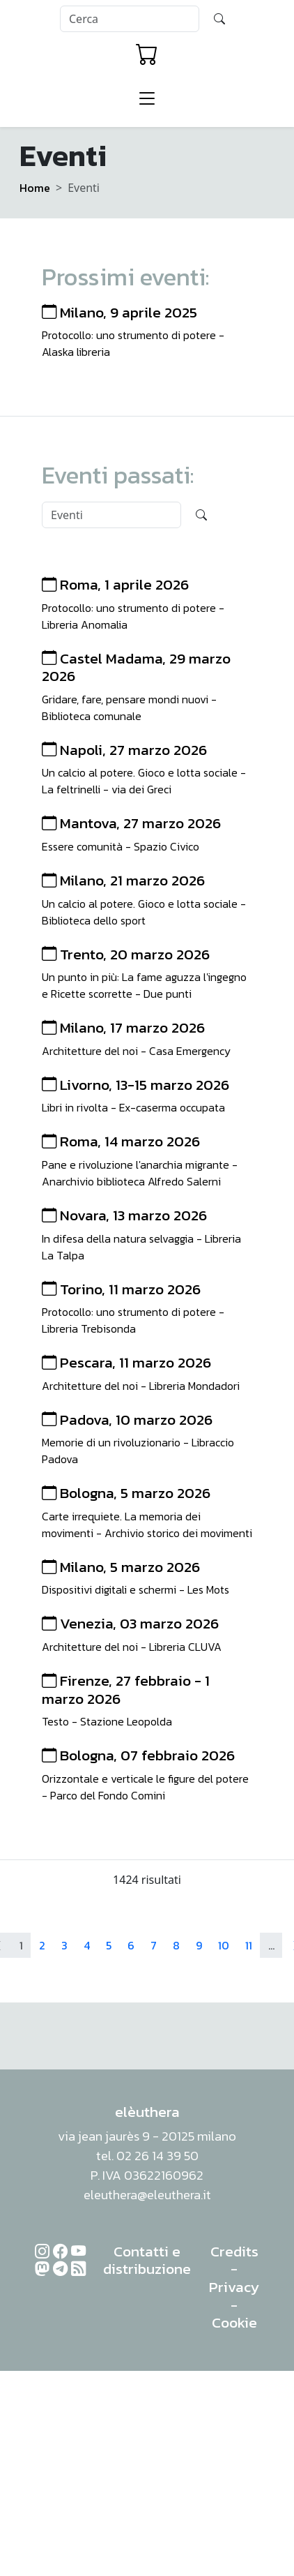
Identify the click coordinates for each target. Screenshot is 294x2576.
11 (248, 1945)
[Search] (129, 19)
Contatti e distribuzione (147, 2260)
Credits (234, 2251)
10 (223, 1945)
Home (35, 187)
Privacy (234, 2287)
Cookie (234, 2322)
